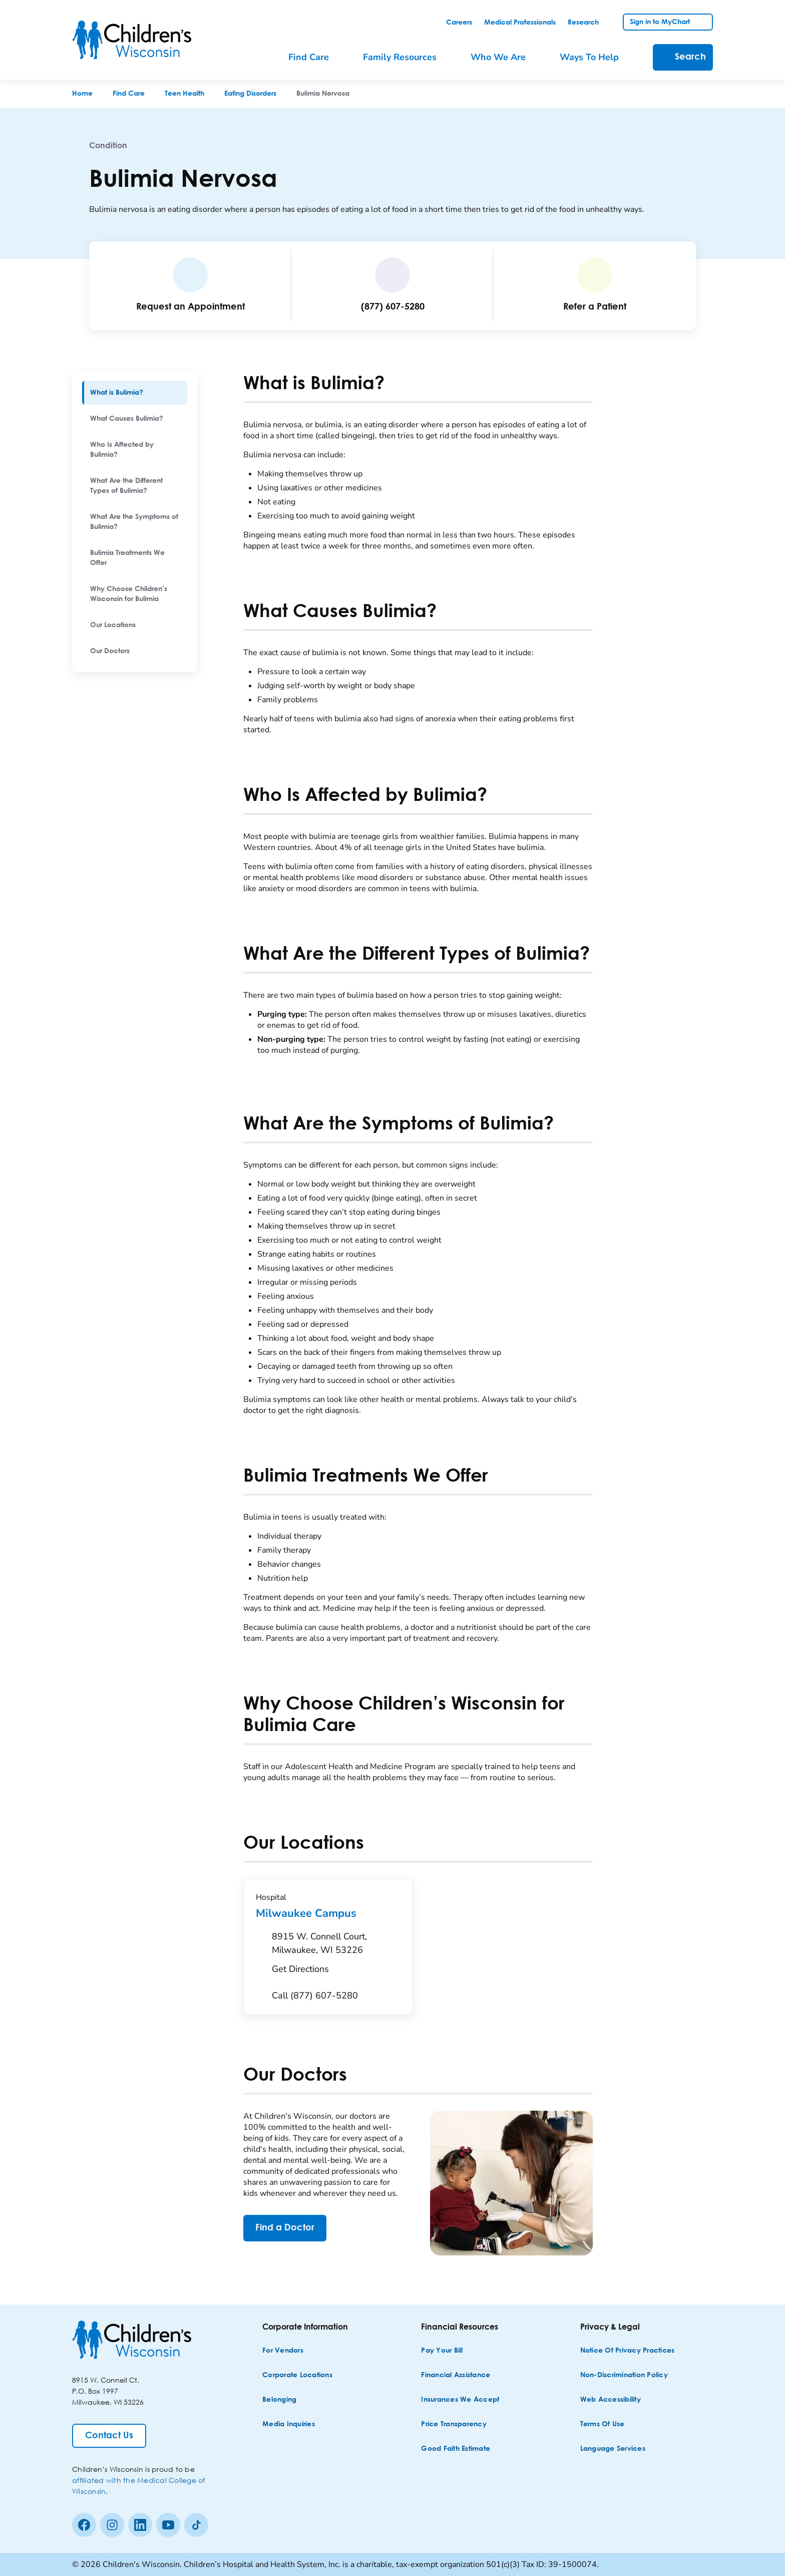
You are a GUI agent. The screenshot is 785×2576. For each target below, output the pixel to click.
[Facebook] (84, 2525)
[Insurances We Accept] (460, 2400)
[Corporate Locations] (297, 2375)
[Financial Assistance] (455, 2375)
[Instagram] (112, 2525)
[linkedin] (140, 2525)
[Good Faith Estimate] (455, 2449)
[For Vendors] (282, 2351)
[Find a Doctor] (284, 2228)
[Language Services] (612, 2449)
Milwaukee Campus (328, 1913)
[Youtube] (168, 2525)
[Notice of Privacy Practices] (627, 2351)
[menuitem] (134, 393)
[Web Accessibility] (610, 2400)
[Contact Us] (109, 2436)
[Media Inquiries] (288, 2424)
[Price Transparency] (454, 2424)
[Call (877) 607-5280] (315, 1995)
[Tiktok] (196, 2525)
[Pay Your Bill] (442, 2351)
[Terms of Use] (602, 2424)
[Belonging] (279, 2400)
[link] (459, 22)
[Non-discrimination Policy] (624, 2375)
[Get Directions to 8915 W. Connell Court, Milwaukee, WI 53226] (336, 1955)
